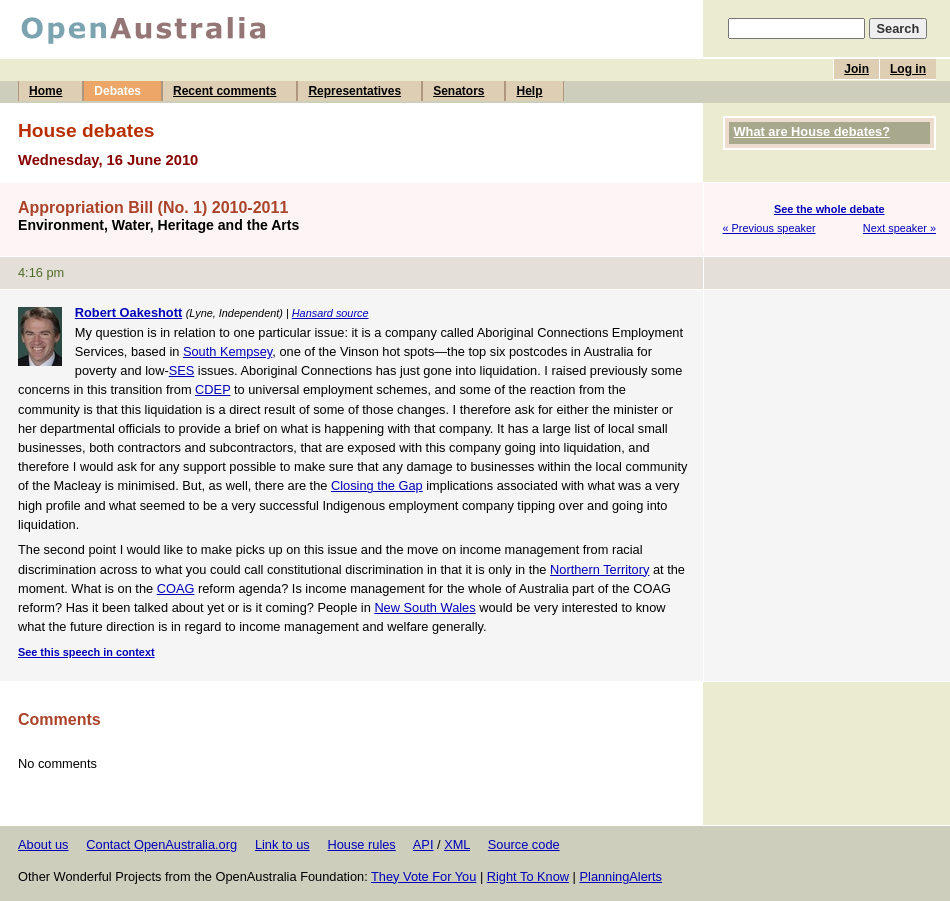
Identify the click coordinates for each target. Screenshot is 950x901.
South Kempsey (227, 351)
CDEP (212, 389)
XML (457, 844)
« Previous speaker (769, 228)
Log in (908, 69)
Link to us (282, 844)
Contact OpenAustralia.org (161, 844)
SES (182, 370)
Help (529, 91)
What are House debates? (812, 131)
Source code (524, 844)
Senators (458, 91)
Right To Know (528, 876)
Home (45, 91)
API (423, 844)
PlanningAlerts (621, 876)
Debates (117, 91)
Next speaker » (899, 228)
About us (43, 844)
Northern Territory (599, 569)
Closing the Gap (377, 485)
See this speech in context (86, 652)
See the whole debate (829, 209)
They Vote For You (423, 876)
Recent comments (224, 91)
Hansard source (330, 313)
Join (856, 69)
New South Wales (424, 607)
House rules (361, 844)
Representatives (354, 91)
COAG (176, 588)
